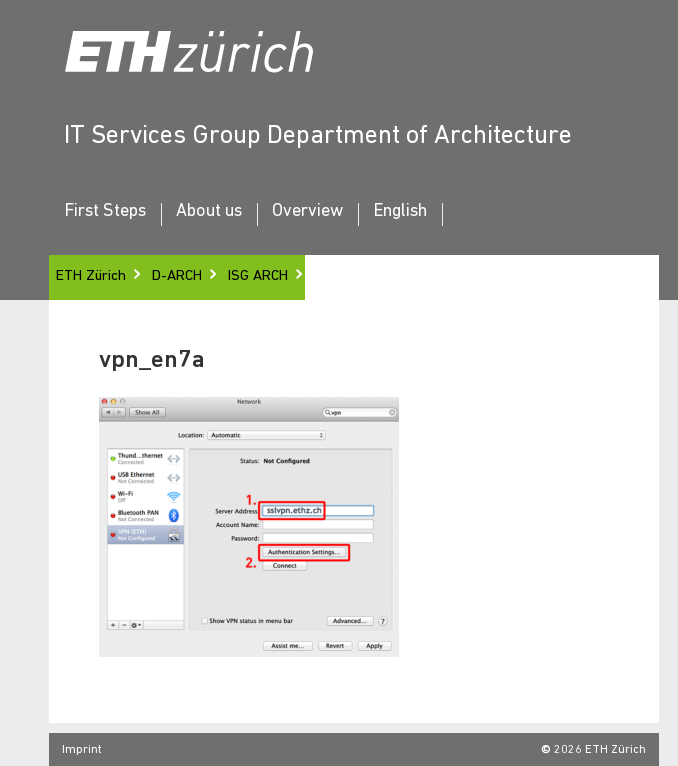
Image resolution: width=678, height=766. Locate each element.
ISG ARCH (258, 276)
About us (209, 212)
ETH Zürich (91, 276)
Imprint (82, 750)
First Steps (105, 212)
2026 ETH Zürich (600, 750)
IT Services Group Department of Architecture (318, 136)
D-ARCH (177, 276)
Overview (307, 212)
